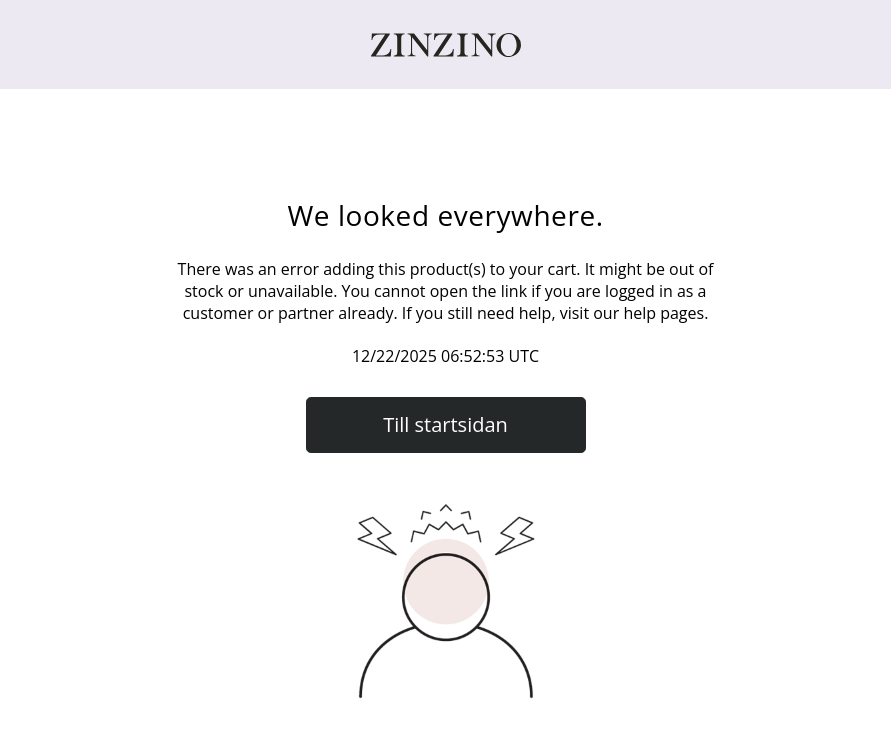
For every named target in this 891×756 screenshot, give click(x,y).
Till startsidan (445, 424)
